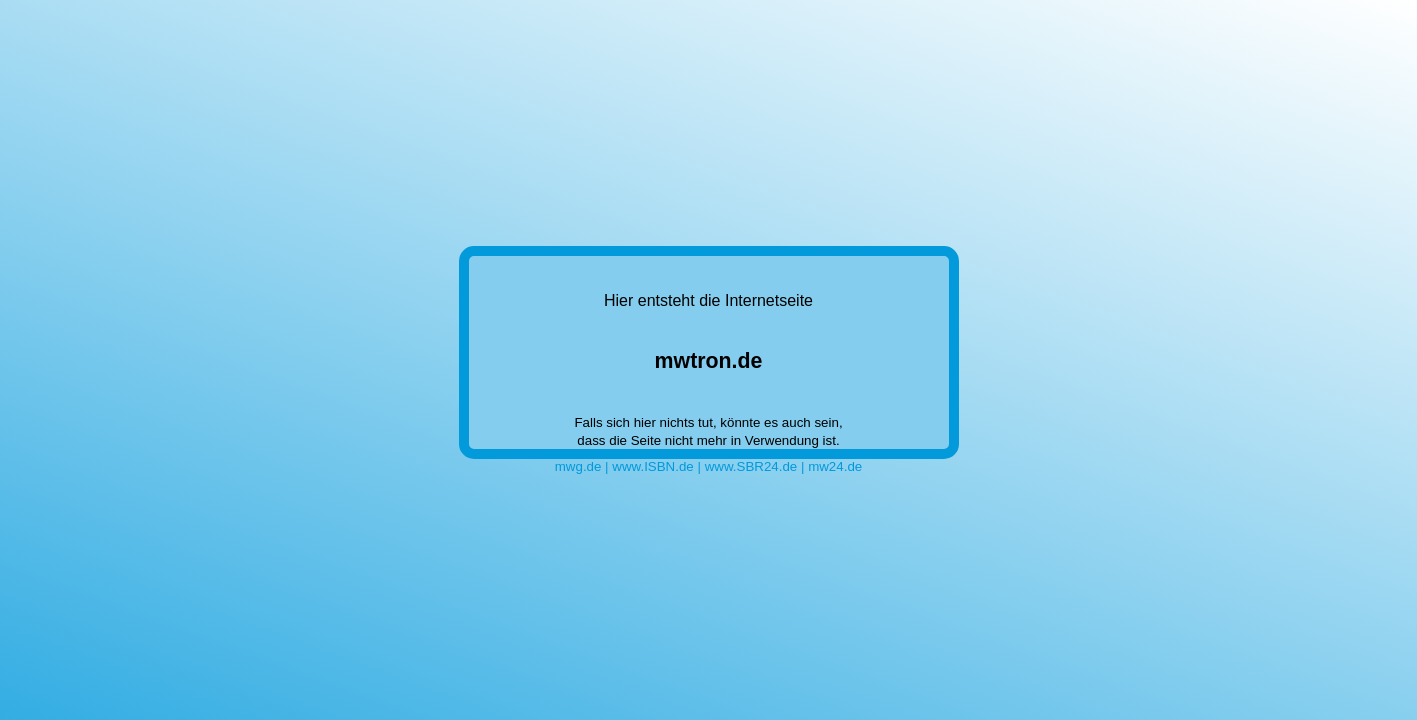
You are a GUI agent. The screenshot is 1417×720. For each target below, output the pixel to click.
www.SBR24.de (751, 466)
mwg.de (578, 466)
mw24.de (835, 466)
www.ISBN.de (652, 466)
